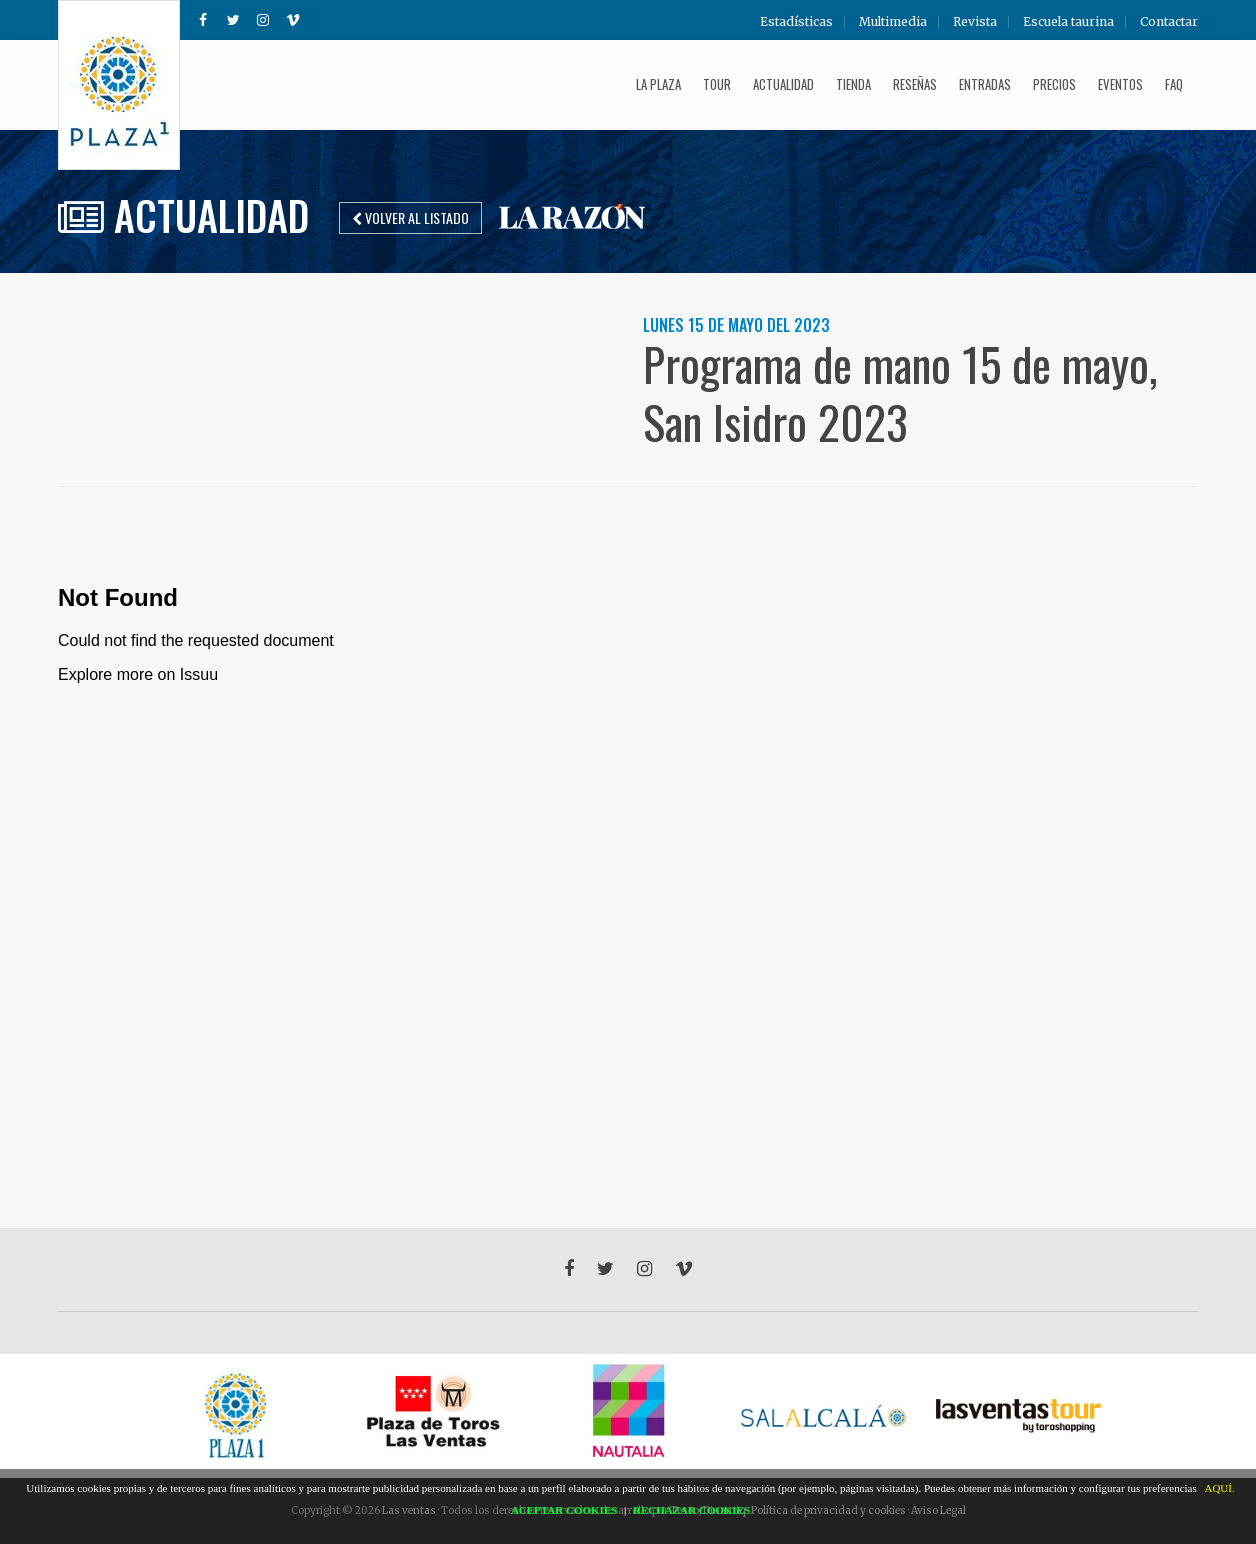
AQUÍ (1218, 1488)
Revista (975, 22)
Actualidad (783, 84)
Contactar (1169, 22)
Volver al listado (410, 217)
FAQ (1174, 84)
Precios (1054, 84)
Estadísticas (796, 22)
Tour (717, 84)
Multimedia (893, 22)
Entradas (985, 84)
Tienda (853, 84)
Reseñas (915, 84)
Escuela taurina (1068, 22)
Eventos (1120, 84)
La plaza (658, 84)
